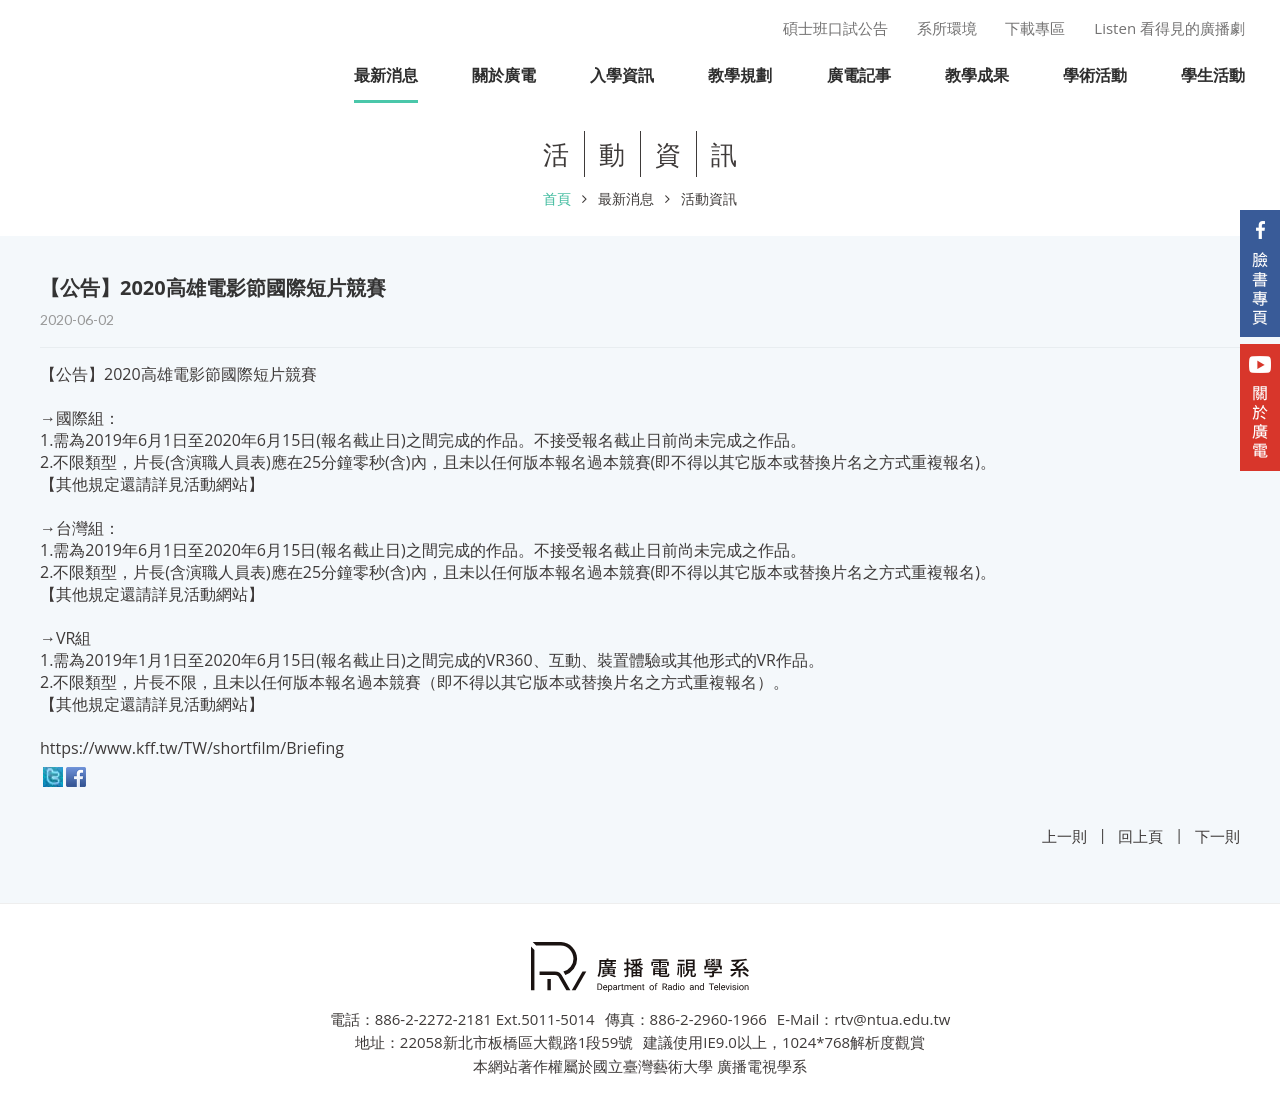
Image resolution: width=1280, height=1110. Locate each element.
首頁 (557, 198)
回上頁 (1140, 836)
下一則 (1217, 836)
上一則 (1064, 836)
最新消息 (626, 198)
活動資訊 (709, 198)
